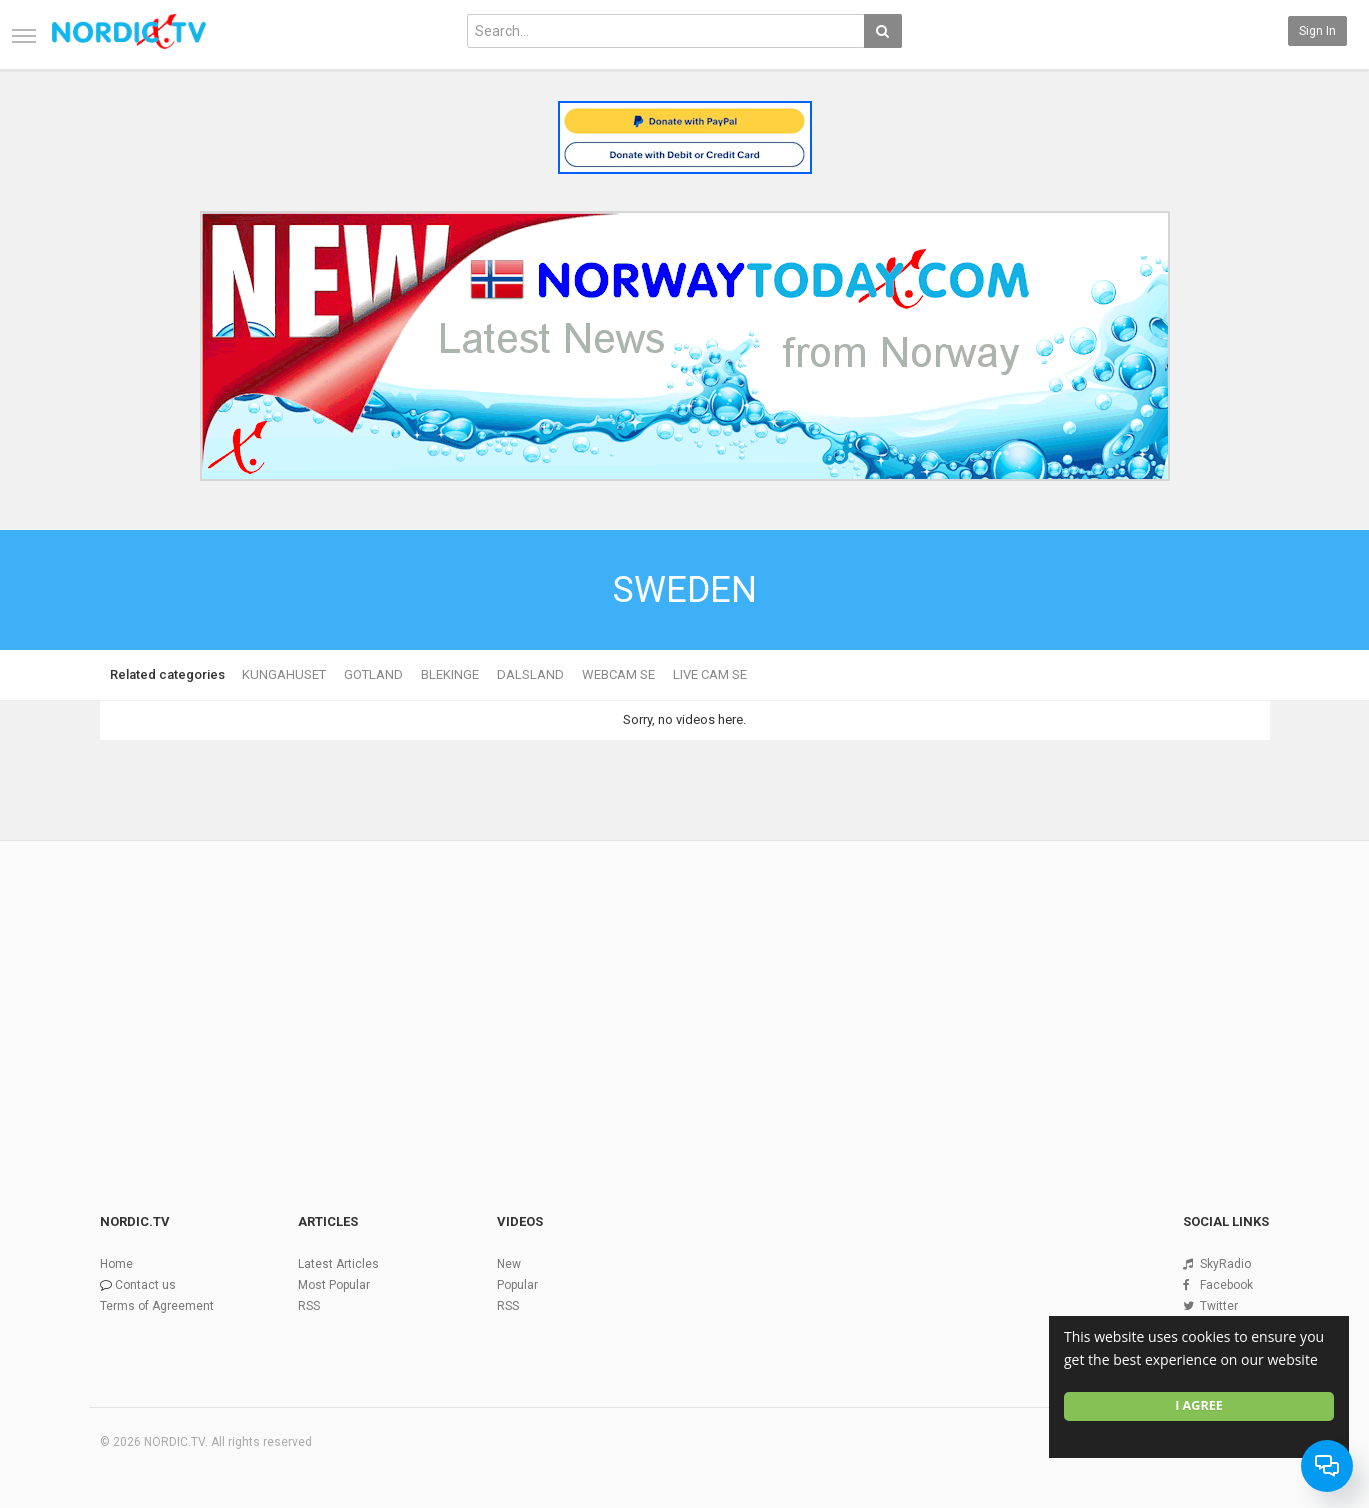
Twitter (1219, 1306)
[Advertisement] (685, 993)
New (509, 1264)
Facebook (1226, 1285)
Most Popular (334, 1285)
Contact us (145, 1285)
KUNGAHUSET (284, 674)
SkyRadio (1225, 1264)
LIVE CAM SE (710, 674)
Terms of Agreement (157, 1306)
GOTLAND (373, 674)
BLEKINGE (450, 674)
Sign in (1317, 31)
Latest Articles (338, 1264)
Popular (517, 1285)
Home (116, 1264)
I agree (1199, 1405)
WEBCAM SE (618, 674)
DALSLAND (530, 674)
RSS (309, 1306)
